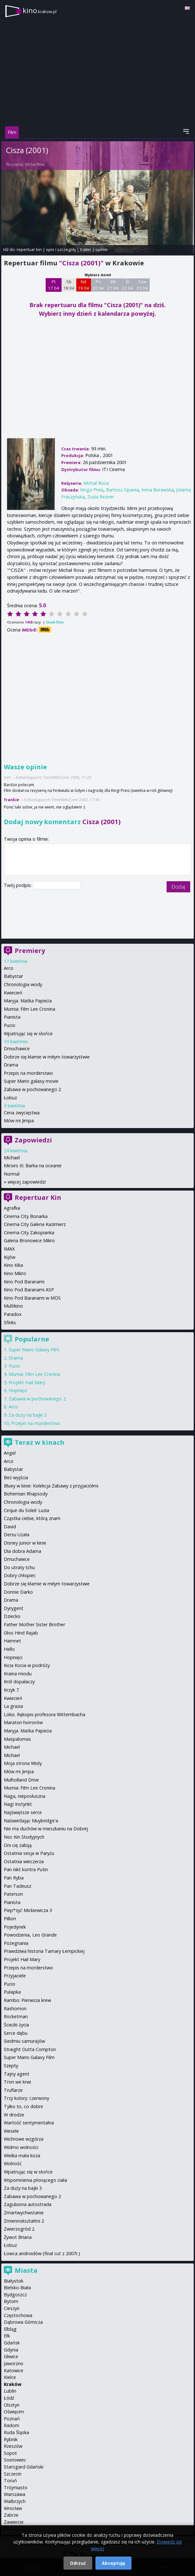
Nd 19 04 (83, 285)
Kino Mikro (15, 1273)
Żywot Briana (18, 2237)
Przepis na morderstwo (28, 1073)
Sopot (10, 2453)
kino (39, 10)
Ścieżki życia (16, 2025)
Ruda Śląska (16, 2432)
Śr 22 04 (127, 285)
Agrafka (12, 1208)
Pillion (10, 1918)
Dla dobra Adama (22, 1551)
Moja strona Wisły (23, 1763)
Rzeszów (13, 2446)
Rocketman (16, 2016)
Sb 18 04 (68, 285)
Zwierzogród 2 (19, 2229)
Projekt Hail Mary (27, 1382)
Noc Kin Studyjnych (24, 1837)
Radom (11, 2425)
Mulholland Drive (21, 1780)
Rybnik (11, 2439)
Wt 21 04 (112, 285)
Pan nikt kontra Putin (26, 1869)
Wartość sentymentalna (29, 2123)
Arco (8, 968)
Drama (11, 1065)
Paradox (13, 1314)
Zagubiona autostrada (27, 2204)
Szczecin (12, 2474)
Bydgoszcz (15, 2295)
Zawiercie (14, 2522)
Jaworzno (13, 2363)
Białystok (13, 2281)
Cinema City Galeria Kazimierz (35, 1224)
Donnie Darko (18, 1592)
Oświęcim (14, 2412)
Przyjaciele (15, 1976)
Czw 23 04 (142, 285)
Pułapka (12, 1992)
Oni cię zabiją (18, 1845)
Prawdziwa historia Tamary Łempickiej (44, 1951)
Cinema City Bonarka (26, 1216)
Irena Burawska (157, 490)
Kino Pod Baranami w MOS (32, 1298)
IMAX (9, 1249)
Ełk (7, 2336)
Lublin (10, 2391)
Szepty (11, 2066)
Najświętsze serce (23, 1812)
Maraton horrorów (23, 1722)
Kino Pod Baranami (24, 1282)
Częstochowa (18, 2315)
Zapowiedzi (33, 1140)
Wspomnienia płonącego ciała (35, 2180)
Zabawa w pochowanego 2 (32, 1089)
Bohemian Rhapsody (26, 1494)
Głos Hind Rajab (21, 1633)
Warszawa (14, 2494)
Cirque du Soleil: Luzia (26, 1510)
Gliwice (11, 2356)
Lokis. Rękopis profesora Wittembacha (44, 1714)
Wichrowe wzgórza (23, 2139)
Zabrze (11, 2515)
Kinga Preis (91, 490)
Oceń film (55, 622)
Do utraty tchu (19, 1567)
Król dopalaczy (19, 1682)
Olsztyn (11, 2405)
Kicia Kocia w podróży (27, 1665)
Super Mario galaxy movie (31, 1081)
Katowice (13, 2370)
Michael (12, 1158)
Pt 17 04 (53, 285)
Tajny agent (16, 2074)
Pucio (9, 1025)
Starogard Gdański (23, 2467)
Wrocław (13, 2508)
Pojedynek (15, 1927)
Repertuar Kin (38, 1197)
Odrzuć (78, 2563)
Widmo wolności (21, 2147)
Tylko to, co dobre (23, 2106)
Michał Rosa (35, 164)
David (10, 1527)
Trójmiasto (15, 2487)
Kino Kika (13, 1265)
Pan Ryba (14, 1878)
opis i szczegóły (61, 249)
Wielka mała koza (22, 2155)
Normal (11, 1174)
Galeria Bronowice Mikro (29, 1240)
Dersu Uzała (16, 1535)
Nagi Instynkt (18, 1804)
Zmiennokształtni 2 (24, 2221)
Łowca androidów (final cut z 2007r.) (42, 2253)
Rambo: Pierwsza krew (27, 2000)
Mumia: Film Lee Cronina (29, 1009)
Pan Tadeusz (17, 1886)
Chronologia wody (23, 984)
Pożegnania (16, 1943)
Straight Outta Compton (30, 2049)
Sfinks (10, 1322)
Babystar (13, 976)
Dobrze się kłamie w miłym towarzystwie (47, 1057)
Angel (10, 1453)
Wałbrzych (15, 2501)
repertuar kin (29, 249)
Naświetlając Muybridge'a (31, 1821)
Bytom (11, 2301)
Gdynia (11, 2350)
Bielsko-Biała (17, 2287)
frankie (11, 799)
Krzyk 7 (11, 1690)
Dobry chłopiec (20, 1575)
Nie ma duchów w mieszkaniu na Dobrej (46, 1829)
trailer (85, 249)
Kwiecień (13, 993)
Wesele (11, 2131)
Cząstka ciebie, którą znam (32, 1518)
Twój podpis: (18, 885)
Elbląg (10, 2329)
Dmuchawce (17, 1048)
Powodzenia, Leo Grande (30, 1935)
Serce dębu (15, 2033)
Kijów (9, 1257)
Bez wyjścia (16, 1477)
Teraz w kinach (39, 1442)
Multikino (13, 1306)
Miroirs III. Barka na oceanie (33, 1166)
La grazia (13, 1706)
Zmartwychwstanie (24, 2213)
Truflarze (13, 2090)
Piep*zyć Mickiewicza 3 (28, 1910)
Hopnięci (18, 1390)
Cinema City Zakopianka (29, 1232)
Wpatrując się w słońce (28, 1033)
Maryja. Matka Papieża (28, 1001)
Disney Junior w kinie (25, 1543)
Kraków (12, 2384)
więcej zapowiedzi (27, 1182)
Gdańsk (12, 2343)
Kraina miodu (18, 1674)
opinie (101, 249)
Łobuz (10, 1098)
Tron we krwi (17, 2082)
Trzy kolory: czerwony (26, 2098)
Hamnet (12, 1641)
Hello (9, 1649)
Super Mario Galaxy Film (34, 1350)
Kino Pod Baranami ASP (29, 1290)
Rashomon (15, 2008)
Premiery (30, 950)
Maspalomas (17, 1739)
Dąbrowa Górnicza (23, 2322)
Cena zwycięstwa (22, 1113)
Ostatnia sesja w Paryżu (29, 1853)
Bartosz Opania (122, 490)
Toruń (10, 2480)
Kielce (10, 2377)
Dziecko (12, 1616)
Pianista (12, 1017)
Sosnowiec (15, 2460)
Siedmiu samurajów (24, 2041)
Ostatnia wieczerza (24, 1861)
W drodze (14, 2115)
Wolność (13, 2163)
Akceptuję (113, 2563)
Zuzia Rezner (100, 497)
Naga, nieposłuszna (24, 1796)
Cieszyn (11, 2308)
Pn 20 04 (98, 285)
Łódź (9, 2398)
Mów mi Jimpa (19, 1121)
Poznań (12, 2419)
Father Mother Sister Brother (34, 1624)
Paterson (13, 1894)
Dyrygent (13, 1608)
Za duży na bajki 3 (28, 1415)
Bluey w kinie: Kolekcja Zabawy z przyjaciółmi (51, 1486)
